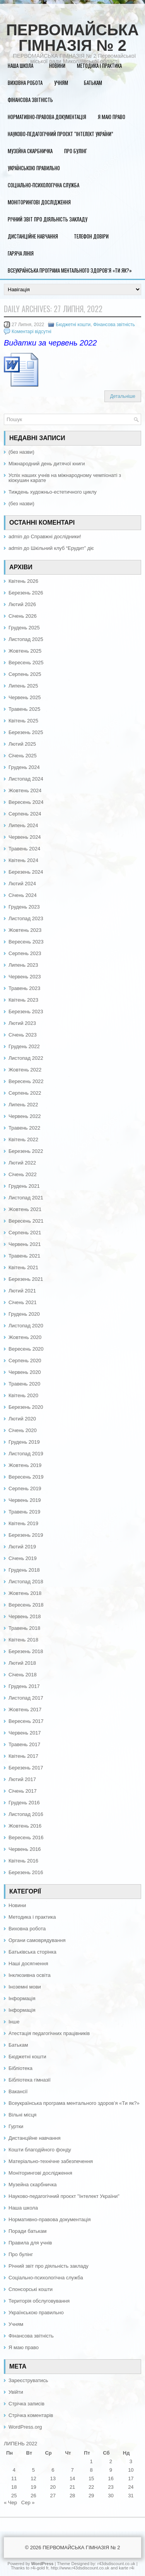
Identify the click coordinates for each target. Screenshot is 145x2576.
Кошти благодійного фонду (40, 2150)
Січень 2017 (23, 1791)
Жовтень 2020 (25, 1337)
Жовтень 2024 (25, 790)
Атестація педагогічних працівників (49, 2033)
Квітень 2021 (23, 1267)
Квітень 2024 (23, 860)
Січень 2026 (23, 616)
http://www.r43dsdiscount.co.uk (80, 2568)
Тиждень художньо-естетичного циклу (53, 492)
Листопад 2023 (26, 918)
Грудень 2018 (24, 1570)
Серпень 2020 (25, 1360)
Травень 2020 (24, 1384)
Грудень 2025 (24, 628)
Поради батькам (27, 2231)
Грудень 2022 (24, 1046)
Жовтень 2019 (25, 1465)
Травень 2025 (24, 709)
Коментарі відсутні (31, 331)
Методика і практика (99, 65)
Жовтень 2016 (25, 1826)
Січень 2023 (23, 1035)
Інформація (22, 1998)
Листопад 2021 (26, 1198)
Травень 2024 (24, 849)
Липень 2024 (23, 825)
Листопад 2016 (26, 1814)
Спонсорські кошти (31, 2289)
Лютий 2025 (22, 744)
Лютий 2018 (22, 1663)
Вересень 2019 (26, 1477)
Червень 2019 (25, 1500)
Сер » (28, 2502)
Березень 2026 (26, 593)
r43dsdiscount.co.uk (116, 2563)
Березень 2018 (26, 1651)
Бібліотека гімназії (30, 2080)
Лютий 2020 (22, 1419)
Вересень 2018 (26, 1605)
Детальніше (122, 396)
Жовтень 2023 (25, 930)
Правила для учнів (30, 2243)
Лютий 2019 (22, 1547)
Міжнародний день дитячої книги (47, 463)
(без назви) (21, 452)
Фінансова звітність (30, 100)
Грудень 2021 (24, 1186)
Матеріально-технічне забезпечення (51, 2161)
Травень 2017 (24, 1744)
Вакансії (18, 2091)
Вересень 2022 (26, 1081)
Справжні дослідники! (56, 536)
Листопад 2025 (26, 639)
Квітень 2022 (23, 1139)
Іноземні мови (25, 1987)
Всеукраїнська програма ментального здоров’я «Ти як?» (70, 270)
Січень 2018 (23, 1675)
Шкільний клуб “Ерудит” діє (62, 548)
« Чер (10, 2502)
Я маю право (111, 117)
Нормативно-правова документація (47, 117)
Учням (61, 82)
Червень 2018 (25, 1616)
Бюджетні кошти (73, 324)
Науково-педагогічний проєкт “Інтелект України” (60, 134)
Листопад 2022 (26, 1058)
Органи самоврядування (37, 1940)
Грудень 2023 (24, 907)
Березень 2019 (26, 1535)
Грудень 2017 (24, 1686)
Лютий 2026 (22, 604)
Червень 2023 (25, 977)
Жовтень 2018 (25, 1593)
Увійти (16, 2392)
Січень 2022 (23, 1174)
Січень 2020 (23, 1430)
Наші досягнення (28, 1963)
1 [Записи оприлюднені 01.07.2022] (91, 2461)
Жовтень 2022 (25, 1070)
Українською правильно (34, 168)
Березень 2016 (26, 1872)
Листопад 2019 (26, 1453)
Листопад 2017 (26, 1698)
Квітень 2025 (23, 721)
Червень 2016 (25, 1849)
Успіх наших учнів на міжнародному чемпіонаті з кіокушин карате (65, 477)
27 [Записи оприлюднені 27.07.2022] (53, 2495)
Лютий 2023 (22, 1023)
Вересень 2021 (26, 1221)
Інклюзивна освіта (30, 1975)
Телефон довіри (91, 236)
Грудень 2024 (24, 767)
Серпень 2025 (25, 674)
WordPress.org (25, 2427)
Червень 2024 (25, 837)
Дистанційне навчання (33, 236)
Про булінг (75, 151)
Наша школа (20, 65)
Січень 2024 (23, 895)
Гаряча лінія (21, 253)
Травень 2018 (24, 1628)
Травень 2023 (24, 988)
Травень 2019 (24, 1512)
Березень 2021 (26, 1279)
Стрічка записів (26, 2404)
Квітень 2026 (23, 581)
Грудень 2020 (24, 1314)
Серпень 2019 (25, 1488)
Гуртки (16, 2126)
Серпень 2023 (25, 953)
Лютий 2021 (22, 1291)
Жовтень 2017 (25, 1709)
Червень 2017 (25, 1733)
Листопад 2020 (26, 1326)
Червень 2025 (25, 697)
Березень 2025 (26, 732)
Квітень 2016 (23, 1861)
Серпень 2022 (25, 1093)
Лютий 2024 (22, 883)
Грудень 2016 (24, 1802)
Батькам (93, 82)
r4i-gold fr (39, 2568)
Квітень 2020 (23, 1395)
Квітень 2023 (23, 1000)
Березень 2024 (26, 872)
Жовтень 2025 (25, 651)
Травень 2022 (24, 1128)
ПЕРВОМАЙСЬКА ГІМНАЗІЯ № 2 (72, 37)
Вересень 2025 (26, 662)
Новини (57, 65)
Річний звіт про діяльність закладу (47, 219)
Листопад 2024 (26, 779)
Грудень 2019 (24, 1442)
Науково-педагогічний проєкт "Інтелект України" (64, 2196)
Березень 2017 (26, 1768)
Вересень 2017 (26, 1721)
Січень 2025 (23, 755)
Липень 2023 (23, 965)
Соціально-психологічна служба (43, 185)
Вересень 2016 (26, 1837)
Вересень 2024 (26, 802)
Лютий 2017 (22, 1779)
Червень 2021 (25, 1244)
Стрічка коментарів (31, 2415)
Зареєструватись (28, 2380)
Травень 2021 (24, 1256)
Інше (14, 2022)
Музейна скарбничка (30, 151)
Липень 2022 (23, 1104)
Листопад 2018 (26, 1581)
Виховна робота (25, 82)
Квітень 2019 (23, 1523)
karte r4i (126, 2568)
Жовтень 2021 (25, 1209)
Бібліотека (20, 2068)
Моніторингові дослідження (39, 202)
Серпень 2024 (25, 814)
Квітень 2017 (23, 1756)
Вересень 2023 (26, 942)
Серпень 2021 (25, 1232)
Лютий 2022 (22, 1163)
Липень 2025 (23, 686)
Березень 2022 (26, 1151)
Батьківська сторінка (32, 1952)
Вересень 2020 (26, 1349)
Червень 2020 (25, 1372)
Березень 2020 (26, 1407)
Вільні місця (22, 2115)
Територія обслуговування (39, 2301)
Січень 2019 (23, 1558)
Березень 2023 (26, 1011)
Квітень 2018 (23, 1640)
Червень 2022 (25, 1116)
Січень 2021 (23, 1302)
